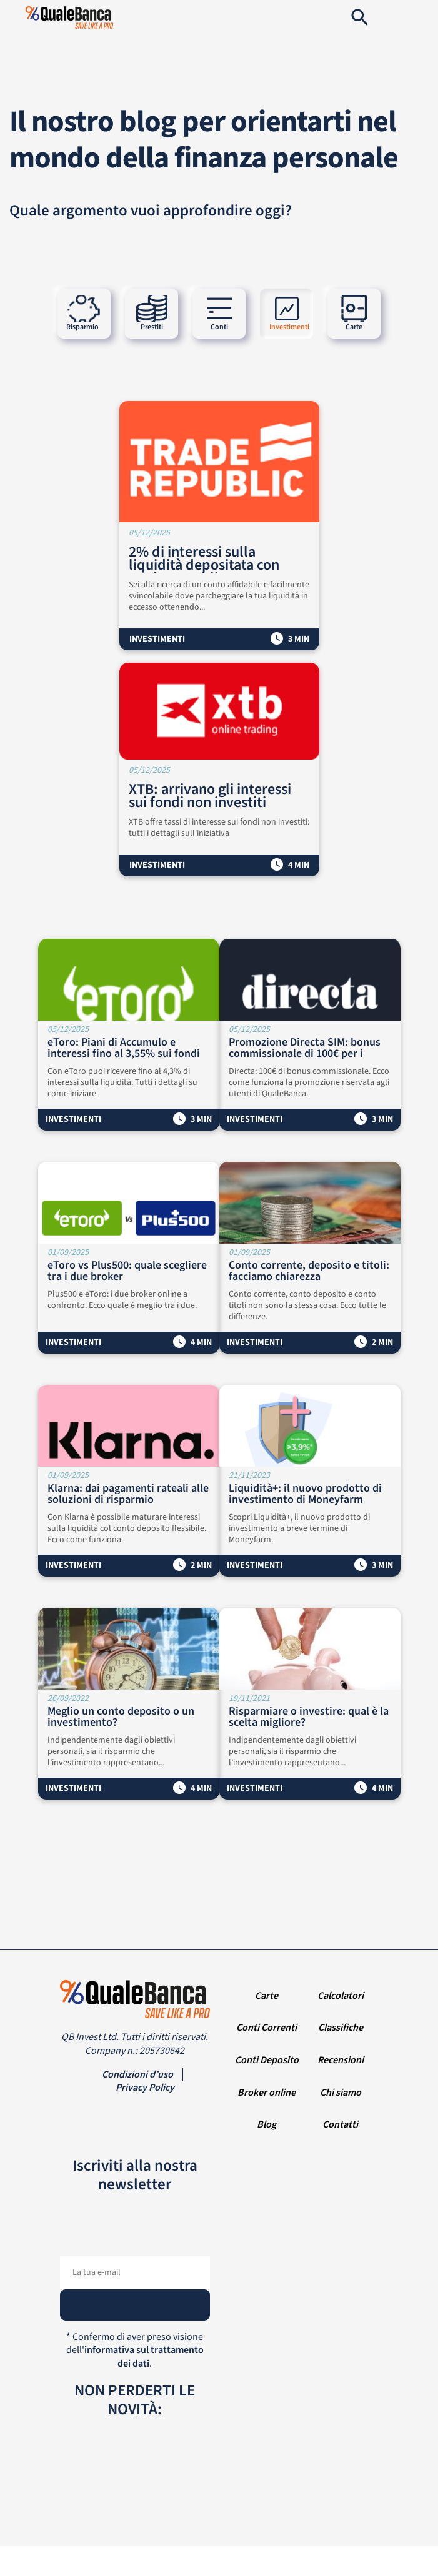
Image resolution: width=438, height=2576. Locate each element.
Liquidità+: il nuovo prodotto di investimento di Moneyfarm (305, 1494)
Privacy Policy (145, 2087)
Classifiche (340, 2027)
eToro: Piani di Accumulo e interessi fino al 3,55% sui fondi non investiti (123, 1048)
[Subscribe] (135, 2305)
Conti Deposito (267, 2060)
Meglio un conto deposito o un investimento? (120, 1717)
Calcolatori (340, 1996)
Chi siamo (340, 2092)
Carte (266, 1996)
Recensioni (340, 2060)
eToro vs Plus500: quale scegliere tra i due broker (127, 1271)
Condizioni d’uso (137, 2074)
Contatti (340, 2124)
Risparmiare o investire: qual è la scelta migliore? (309, 1717)
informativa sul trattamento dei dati (144, 2356)
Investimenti (73, 1120)
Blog (266, 2124)
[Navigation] (386, 17)
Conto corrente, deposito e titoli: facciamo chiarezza (309, 1271)
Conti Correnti (266, 2027)
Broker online (266, 2092)
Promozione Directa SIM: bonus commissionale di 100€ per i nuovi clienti (305, 1048)
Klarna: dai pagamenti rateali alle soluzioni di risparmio (128, 1494)
